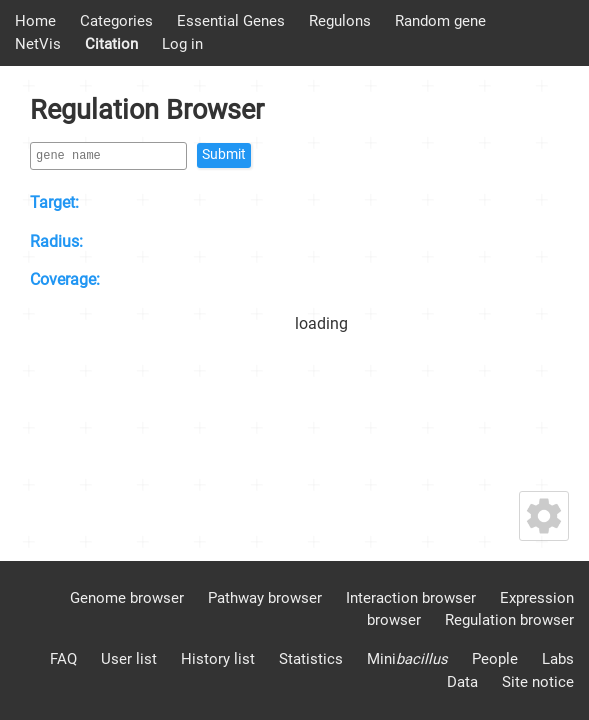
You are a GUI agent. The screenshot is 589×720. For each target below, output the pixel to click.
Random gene (440, 21)
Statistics (311, 659)
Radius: (56, 241)
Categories (116, 21)
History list (218, 659)
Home (35, 21)
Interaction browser (411, 598)
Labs (558, 659)
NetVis (38, 44)
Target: (54, 202)
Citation (111, 44)
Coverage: (65, 279)
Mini (407, 659)
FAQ (63, 659)
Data (462, 682)
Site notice (538, 682)
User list (129, 659)
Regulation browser (509, 620)
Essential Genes (231, 21)
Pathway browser (265, 598)
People (495, 659)
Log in (182, 44)
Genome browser (127, 598)
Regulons (340, 21)
